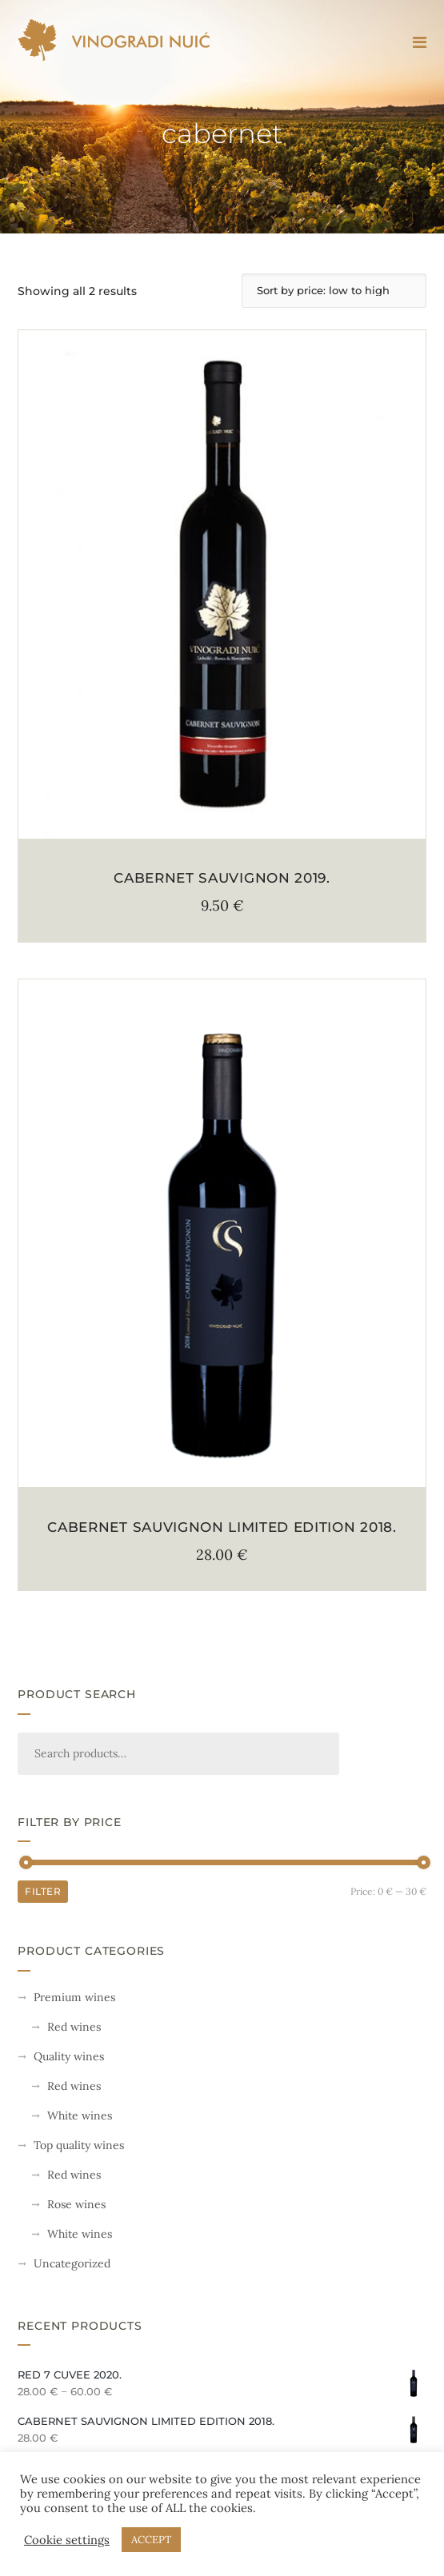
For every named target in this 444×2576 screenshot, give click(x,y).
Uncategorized (72, 2263)
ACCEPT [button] (151, 2539)
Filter (43, 1891)
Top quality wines (79, 2145)
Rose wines (76, 2204)
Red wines (74, 2027)
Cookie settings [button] (67, 2540)
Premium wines (74, 1997)
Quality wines (69, 2056)
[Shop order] (334, 290)
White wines (79, 2115)
